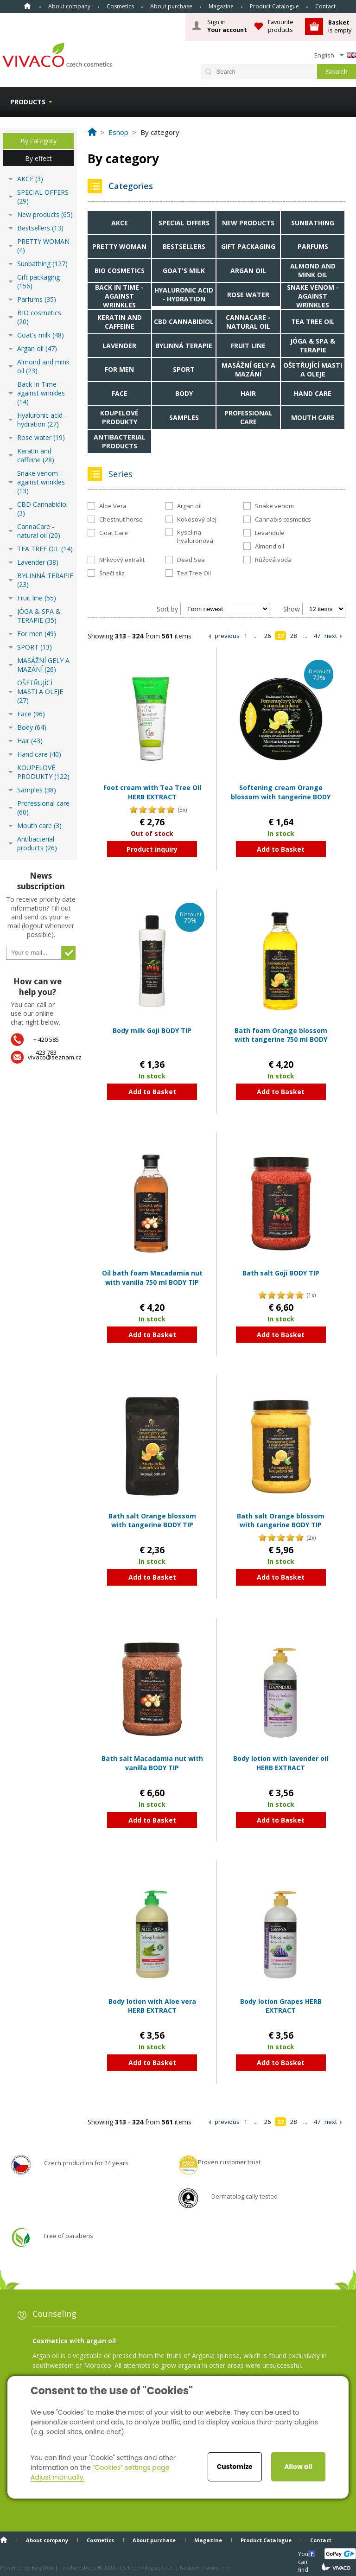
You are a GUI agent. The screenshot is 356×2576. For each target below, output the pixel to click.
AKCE (119, 222)
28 (293, 635)
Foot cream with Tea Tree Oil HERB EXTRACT (152, 792)
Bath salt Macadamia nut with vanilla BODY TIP (152, 1763)
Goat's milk (184, 270)
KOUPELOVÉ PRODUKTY (119, 417)
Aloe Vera (113, 506)
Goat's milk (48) (40, 335)
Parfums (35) (36, 299)
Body (184, 393)
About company (69, 6)
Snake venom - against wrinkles (313, 296)
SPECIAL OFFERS (184, 222)
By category (38, 140)
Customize (235, 2466)
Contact (325, 6)
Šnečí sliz (112, 573)
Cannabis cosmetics (283, 519)
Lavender (119, 345)
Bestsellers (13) (40, 227)
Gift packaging (248, 246)
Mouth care (313, 417)
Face (119, 393)
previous (227, 635)
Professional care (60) (43, 807)
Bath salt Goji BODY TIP (280, 1273)
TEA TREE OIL (313, 321)
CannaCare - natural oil (248, 322)
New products (248, 222)
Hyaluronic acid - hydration (183, 294)
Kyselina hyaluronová (195, 536)
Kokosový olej (196, 519)
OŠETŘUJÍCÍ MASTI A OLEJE (312, 369)
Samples (184, 417)
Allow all (298, 2466)
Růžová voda (273, 559)
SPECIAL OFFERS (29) (43, 196)
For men (119, 369)
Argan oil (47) (37, 348)
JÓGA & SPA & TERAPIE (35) (39, 616)
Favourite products (280, 25)
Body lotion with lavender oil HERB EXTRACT (280, 1763)
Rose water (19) (41, 437)
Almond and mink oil (313, 270)
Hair (248, 393)
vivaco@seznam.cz (55, 1057)
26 (267, 635)
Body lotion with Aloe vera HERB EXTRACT (152, 2006)
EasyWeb (42, 2567)
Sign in (227, 26)
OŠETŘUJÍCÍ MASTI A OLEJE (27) (40, 691)
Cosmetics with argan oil (74, 2340)
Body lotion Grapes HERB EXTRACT (281, 2006)
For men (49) (36, 633)
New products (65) (45, 214)
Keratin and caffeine (119, 322)
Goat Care (113, 533)
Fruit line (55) (36, 597)
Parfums (313, 246)
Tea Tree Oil (194, 573)
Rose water (248, 294)
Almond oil (269, 546)
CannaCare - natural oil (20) (38, 531)
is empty (339, 26)
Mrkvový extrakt (122, 559)
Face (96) (31, 713)
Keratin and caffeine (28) (35, 455)
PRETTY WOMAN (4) (43, 246)
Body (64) (31, 727)
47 (317, 635)
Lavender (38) (37, 562)
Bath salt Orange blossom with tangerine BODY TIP (152, 1520)
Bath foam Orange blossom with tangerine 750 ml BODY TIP (281, 1039)
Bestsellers (184, 246)
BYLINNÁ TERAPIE (183, 345)
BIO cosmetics (120, 270)
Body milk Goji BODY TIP (152, 1030)
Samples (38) (36, 789)
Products (27, 101)
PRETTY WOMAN (119, 246)
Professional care (248, 417)
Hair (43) (30, 740)
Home (27, 6)
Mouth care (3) (39, 825)
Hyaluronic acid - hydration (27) (42, 419)
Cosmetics (120, 6)
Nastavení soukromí (204, 2567)
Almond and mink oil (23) (43, 366)
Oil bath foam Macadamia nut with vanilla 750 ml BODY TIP (152, 1278)
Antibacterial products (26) (37, 843)
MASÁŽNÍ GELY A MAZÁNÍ (248, 369)
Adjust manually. (57, 2477)
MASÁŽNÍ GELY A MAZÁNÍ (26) (43, 665)
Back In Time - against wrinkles (119, 296)
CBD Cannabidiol (184, 321)
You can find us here (304, 2553)
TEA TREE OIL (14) (45, 548)
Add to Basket (281, 849)
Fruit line (248, 345)
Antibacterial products (120, 441)
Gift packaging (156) (38, 281)
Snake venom (274, 506)
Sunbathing (312, 222)
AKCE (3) (30, 178)
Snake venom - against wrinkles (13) (41, 482)
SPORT (184, 369)
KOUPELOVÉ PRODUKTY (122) (43, 772)
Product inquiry (152, 849)
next (330, 635)
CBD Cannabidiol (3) (42, 508)
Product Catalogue (274, 6)
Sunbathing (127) (42, 263)
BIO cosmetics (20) (39, 317)
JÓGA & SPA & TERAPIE (312, 345)
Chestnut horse (121, 519)
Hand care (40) (39, 754)
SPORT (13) (34, 647)
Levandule (270, 533)
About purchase (171, 6)
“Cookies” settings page (130, 2467)
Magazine (221, 6)
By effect (38, 158)
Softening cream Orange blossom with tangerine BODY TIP (281, 796)
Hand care (312, 393)
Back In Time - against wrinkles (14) (41, 393)
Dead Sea (191, 559)
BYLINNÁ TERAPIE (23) (45, 580)
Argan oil (248, 270)
